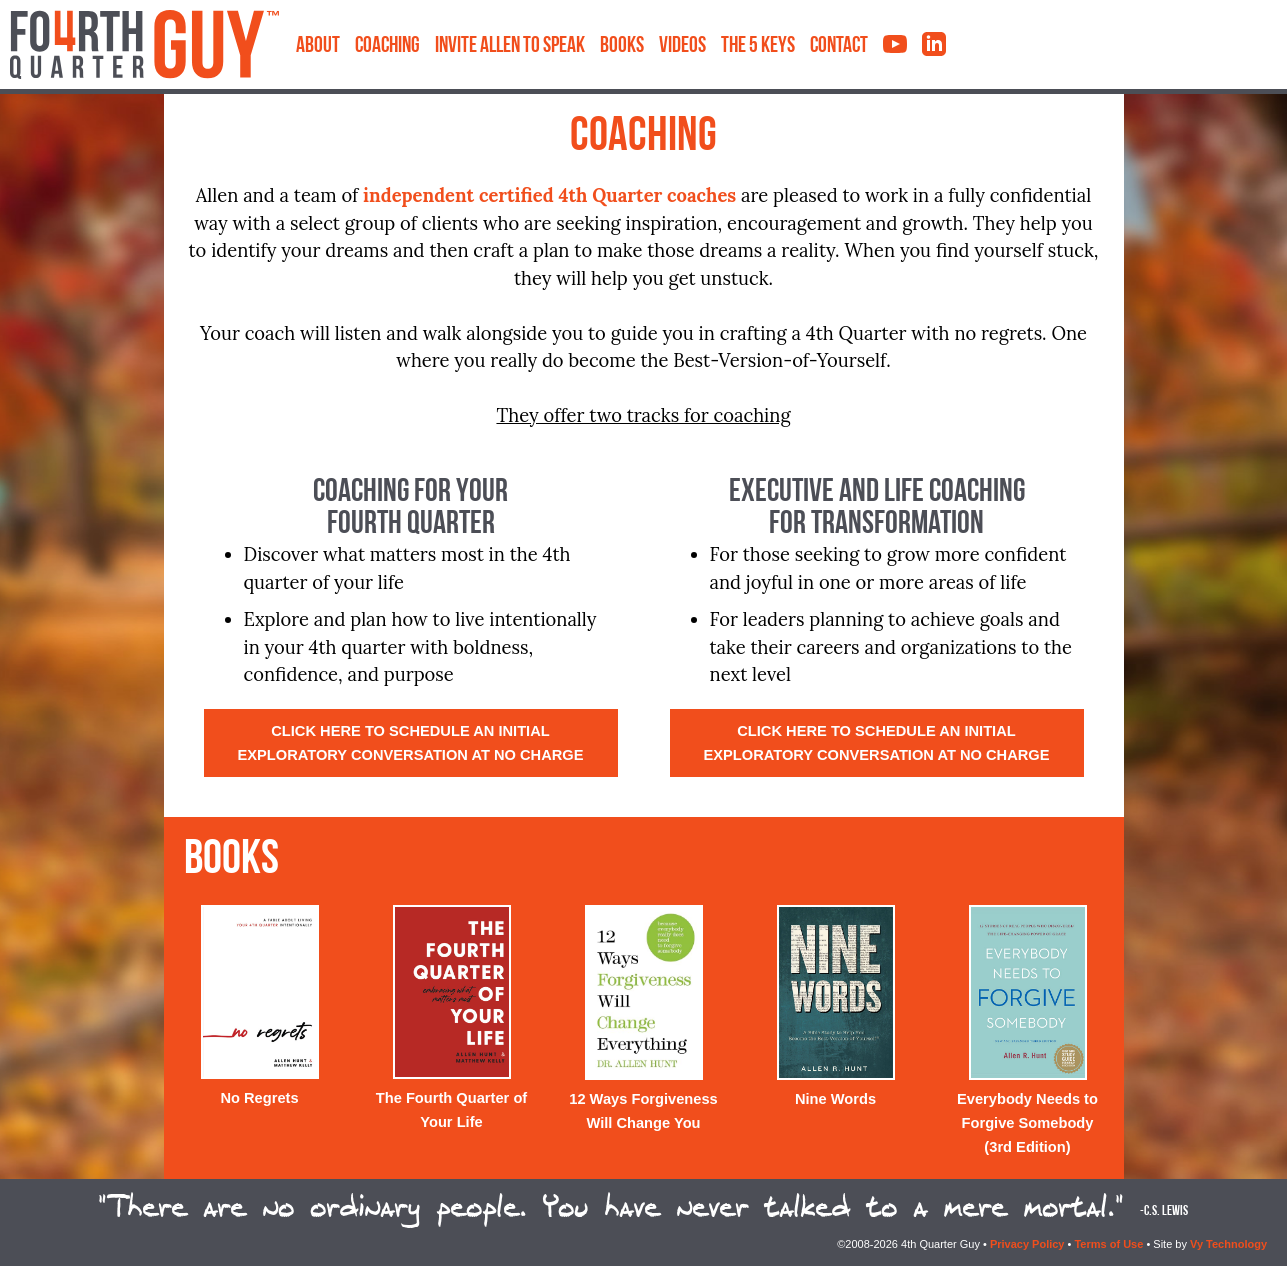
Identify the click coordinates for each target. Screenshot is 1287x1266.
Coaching (387, 46)
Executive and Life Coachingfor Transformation (877, 509)
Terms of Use (1108, 1244)
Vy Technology (1228, 1244)
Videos (682, 46)
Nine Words (835, 1099)
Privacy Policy (1027, 1244)
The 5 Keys (758, 46)
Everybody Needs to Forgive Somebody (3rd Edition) (1027, 1123)
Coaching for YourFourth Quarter (410, 509)
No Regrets (259, 1098)
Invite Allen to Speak (510, 46)
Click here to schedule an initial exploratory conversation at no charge (410, 743)
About (318, 46)
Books (622, 46)
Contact (839, 46)
